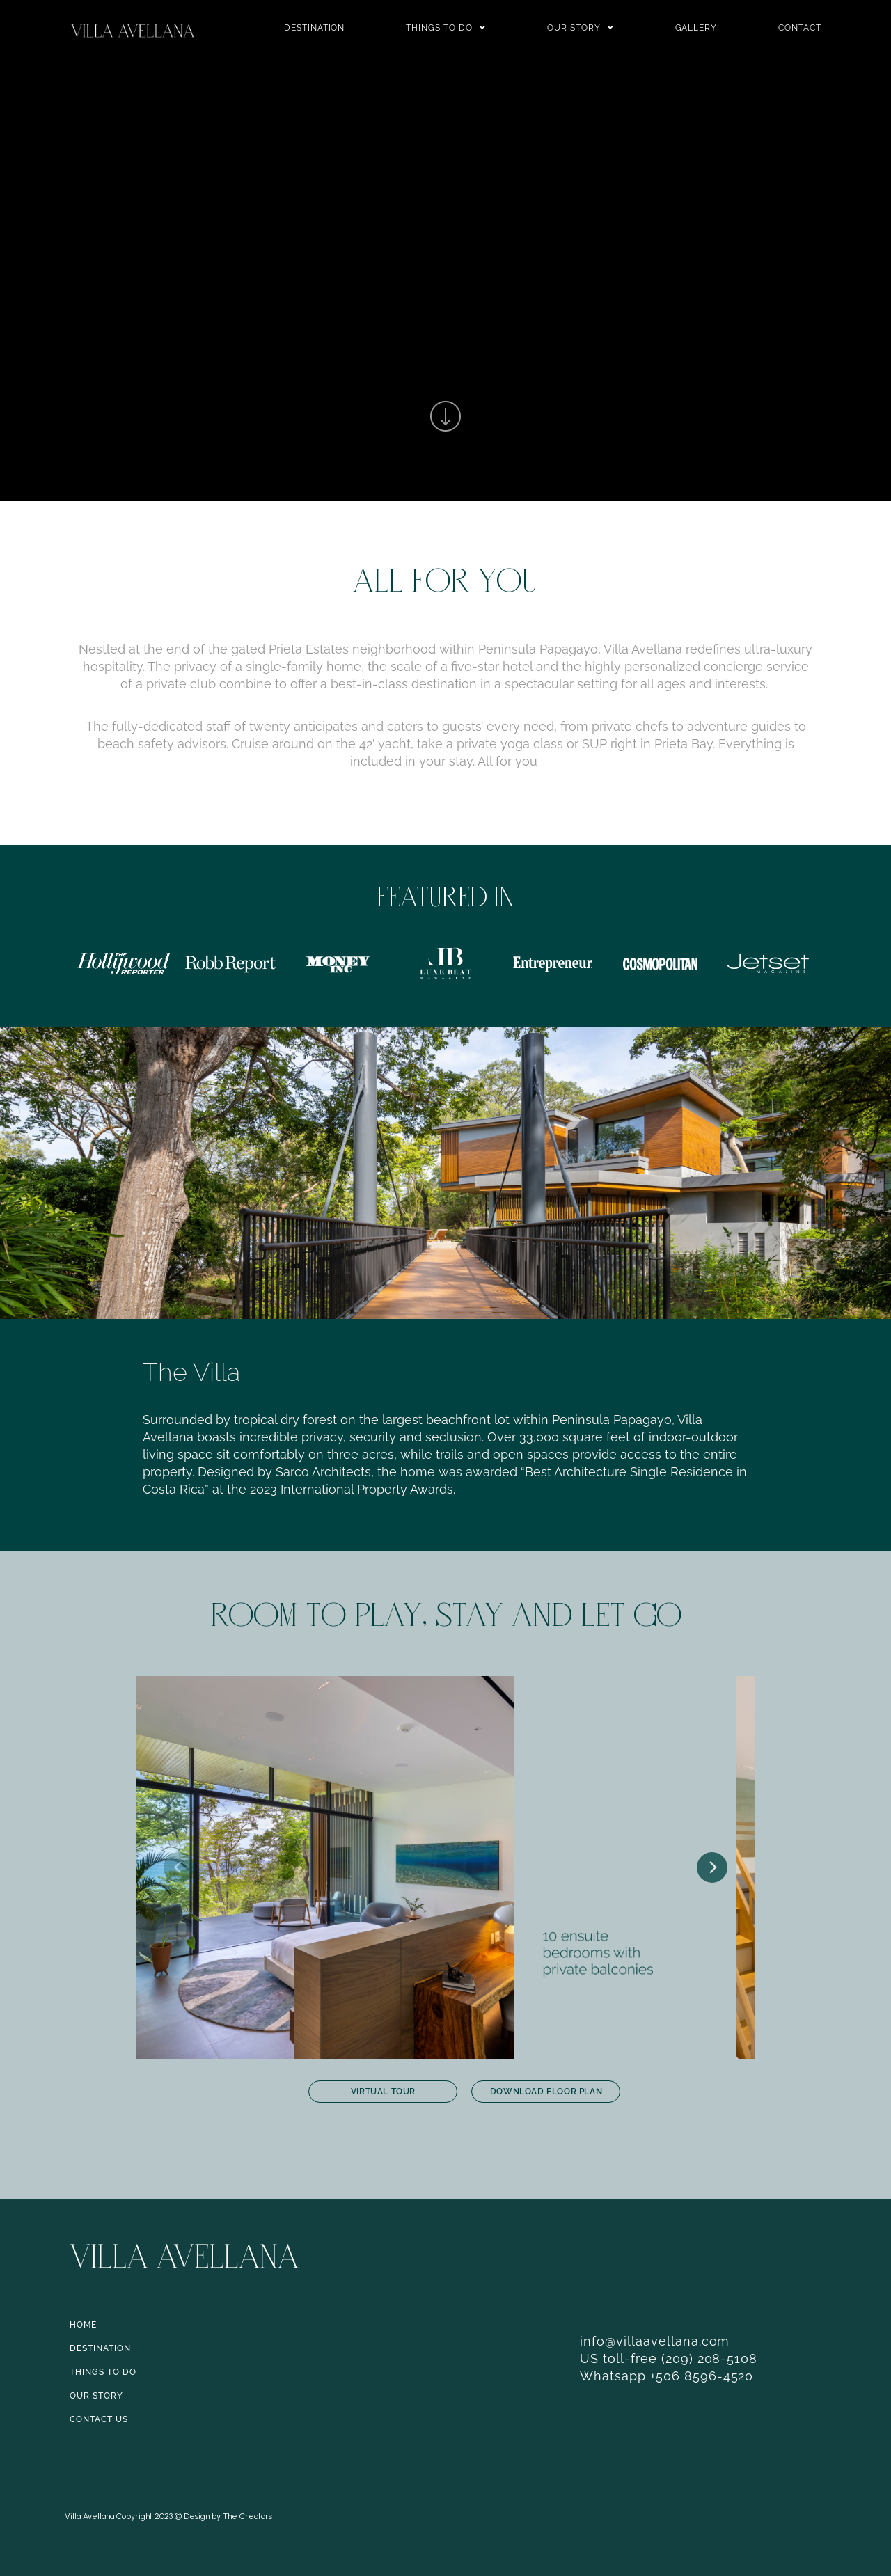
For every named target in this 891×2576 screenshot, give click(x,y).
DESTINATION (100, 2348)
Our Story (580, 28)
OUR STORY (96, 2396)
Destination (314, 28)
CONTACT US (99, 2419)
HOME (83, 2325)
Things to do (446, 28)
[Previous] (179, 1867)
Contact (799, 28)
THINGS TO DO (103, 2372)
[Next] (712, 1867)
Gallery (696, 28)
